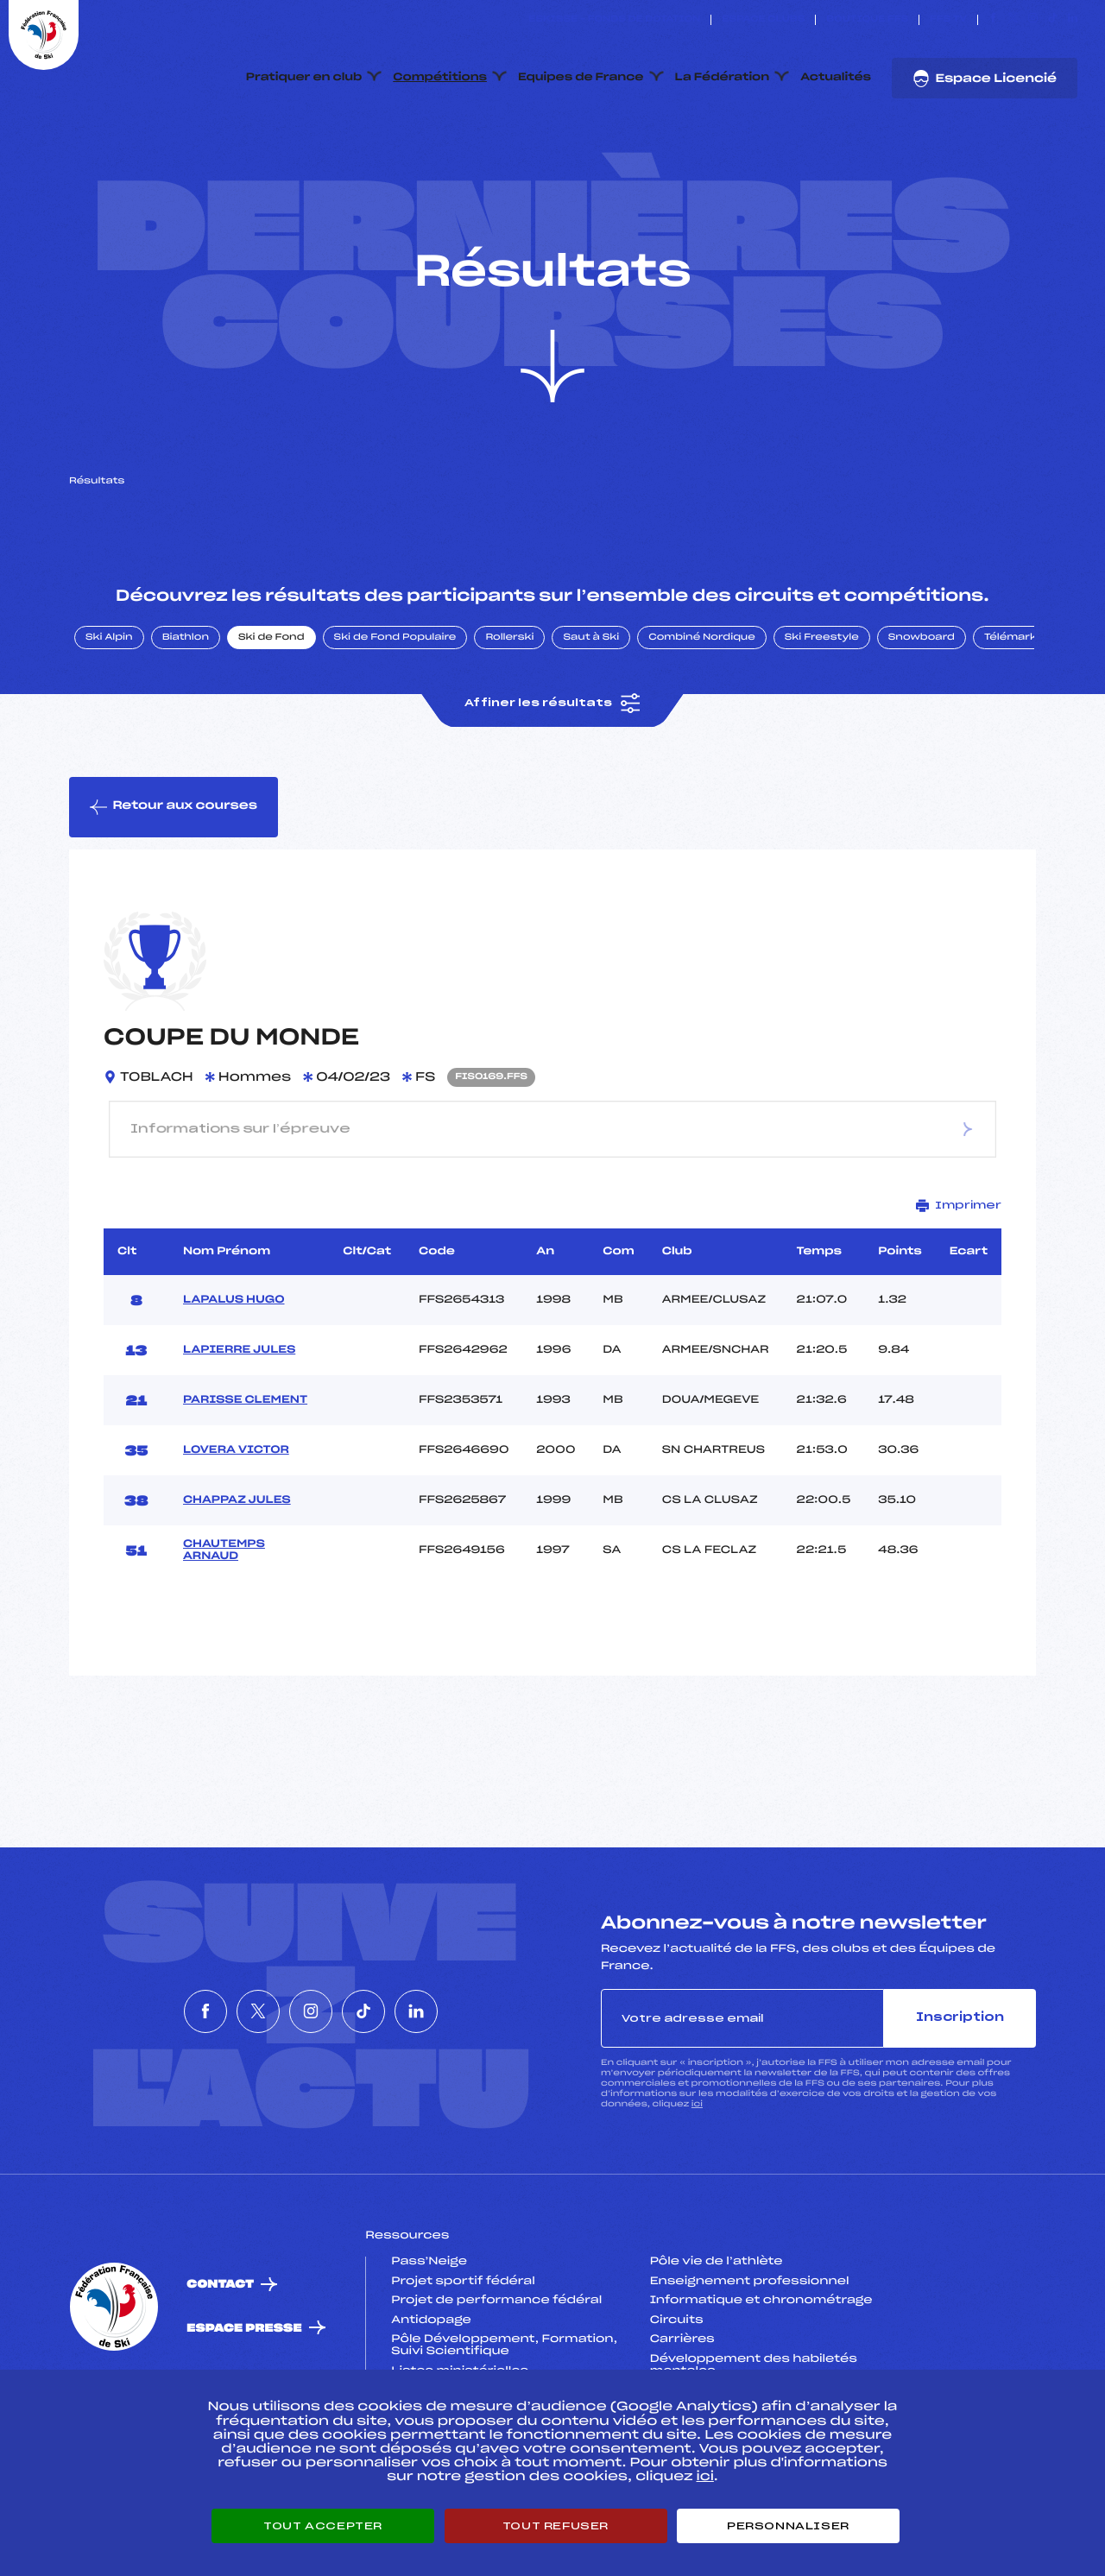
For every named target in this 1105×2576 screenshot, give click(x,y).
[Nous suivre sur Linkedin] (1072, 20)
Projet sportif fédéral (462, 2363)
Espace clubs (763, 20)
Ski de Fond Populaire (395, 719)
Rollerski (509, 719)
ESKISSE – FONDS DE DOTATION (614, 20)
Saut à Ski (591, 719)
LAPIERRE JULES (239, 1431)
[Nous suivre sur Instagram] (1033, 20)
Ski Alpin (109, 719)
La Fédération (722, 78)
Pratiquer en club (304, 78)
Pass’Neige (429, 2343)
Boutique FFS (867, 20)
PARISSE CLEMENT (245, 1481)
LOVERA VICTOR (236, 1531)
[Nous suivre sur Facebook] (993, 20)
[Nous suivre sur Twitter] (1013, 20)
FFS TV (948, 20)
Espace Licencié (984, 78)
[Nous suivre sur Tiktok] (1053, 20)
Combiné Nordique (701, 719)
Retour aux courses (173, 888)
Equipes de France (581, 78)
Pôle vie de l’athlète (716, 2343)
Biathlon (185, 719)
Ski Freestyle (822, 719)
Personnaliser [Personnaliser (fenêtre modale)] (788, 2526)
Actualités (835, 78)
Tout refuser (555, 2526)
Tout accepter (322, 2526)
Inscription (960, 2099)
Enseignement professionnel (749, 2363)
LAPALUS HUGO (234, 1381)
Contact (220, 2366)
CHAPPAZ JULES (237, 1581)
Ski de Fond (271, 719)
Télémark (1010, 719)
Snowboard (921, 719)
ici (697, 2186)
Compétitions (440, 78)
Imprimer (958, 1286)
